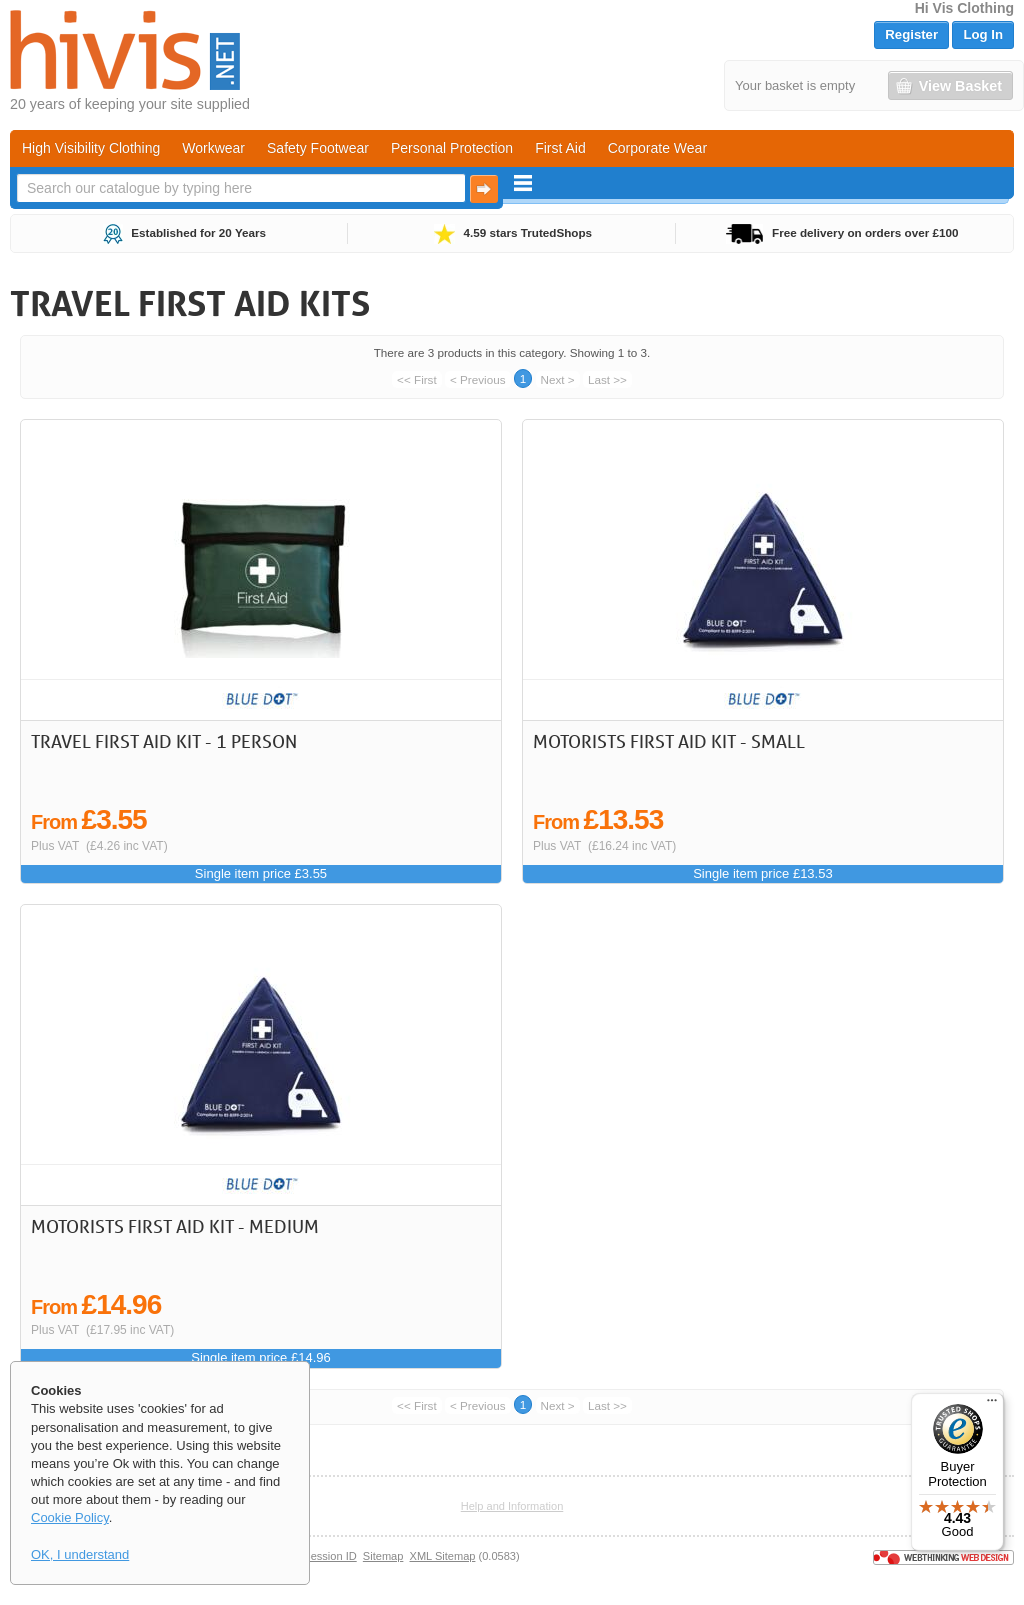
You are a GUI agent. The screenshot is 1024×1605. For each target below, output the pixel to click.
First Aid (560, 148)
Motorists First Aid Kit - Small (669, 741)
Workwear (213, 148)
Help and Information (512, 1506)
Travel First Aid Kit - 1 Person (164, 741)
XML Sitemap (443, 1556)
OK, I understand (80, 1554)
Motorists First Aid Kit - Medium (175, 1226)
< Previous (478, 379)
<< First (417, 379)
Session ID (329, 1556)
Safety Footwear (318, 148)
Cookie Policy (70, 1517)
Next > (558, 379)
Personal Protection (452, 148)
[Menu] (992, 1405)
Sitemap (383, 1556)
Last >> (607, 379)
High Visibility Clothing (91, 148)
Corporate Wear (657, 148)
